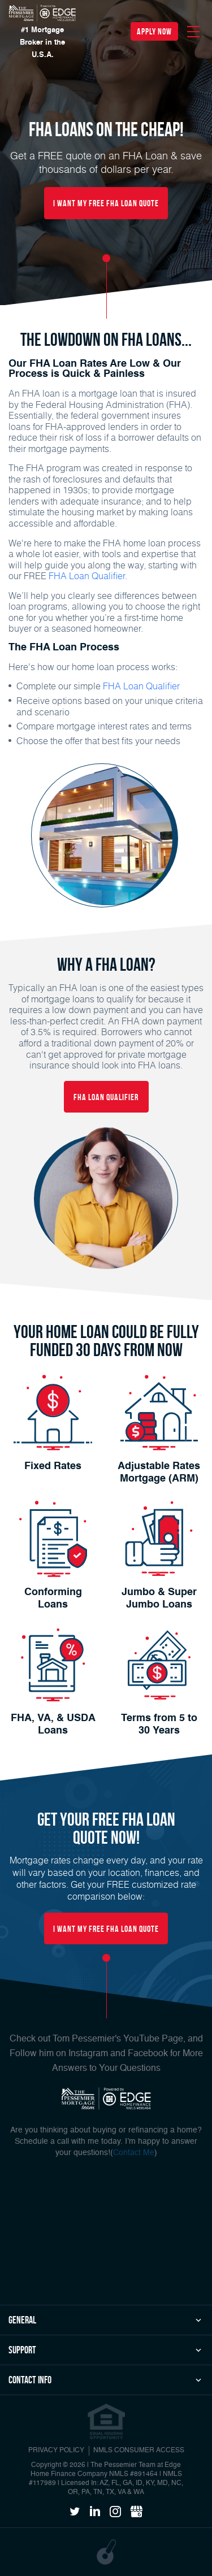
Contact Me (133, 2153)
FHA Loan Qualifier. (88, 575)
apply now (154, 31)
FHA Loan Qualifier (141, 686)
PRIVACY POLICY (56, 2450)
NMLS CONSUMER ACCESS (138, 2450)
